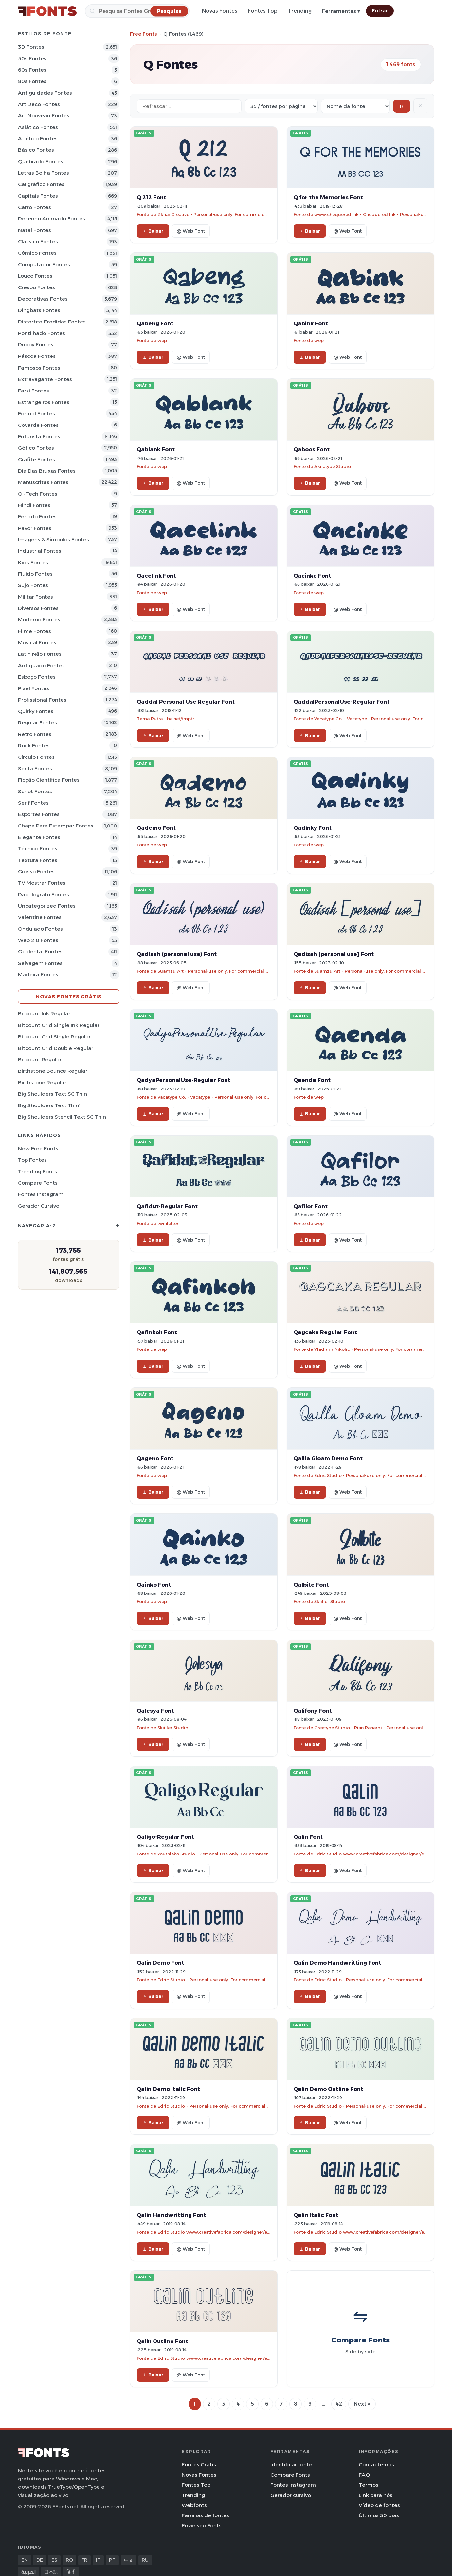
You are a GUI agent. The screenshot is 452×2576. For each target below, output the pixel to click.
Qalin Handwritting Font (171, 2215)
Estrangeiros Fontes (43, 402)
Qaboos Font (312, 449)
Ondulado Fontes (40, 929)
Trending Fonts (37, 1171)
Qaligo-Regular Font (165, 1837)
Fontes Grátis (199, 2465)
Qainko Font (154, 1584)
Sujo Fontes (33, 585)
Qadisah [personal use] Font (334, 954)
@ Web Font (191, 231)
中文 (128, 2560)
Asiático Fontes (38, 127)
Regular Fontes (37, 723)
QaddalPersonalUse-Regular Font (341, 701)
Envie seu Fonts (202, 2525)
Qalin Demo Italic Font (168, 2089)
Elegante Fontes (39, 837)
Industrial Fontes (39, 551)
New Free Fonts (38, 1148)
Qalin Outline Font (162, 2341)
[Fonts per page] (281, 106)
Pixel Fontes (33, 688)
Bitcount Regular (40, 1059)
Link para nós (375, 2495)
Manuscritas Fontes (43, 482)
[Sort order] (355, 106)
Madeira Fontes (38, 974)
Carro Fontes (34, 207)
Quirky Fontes (35, 711)
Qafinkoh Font (157, 1332)
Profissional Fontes (42, 700)
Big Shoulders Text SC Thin (52, 1094)
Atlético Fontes (38, 138)
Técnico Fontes (37, 848)
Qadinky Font (313, 828)
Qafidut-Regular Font (167, 1206)
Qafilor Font (311, 1206)
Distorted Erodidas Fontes (52, 322)
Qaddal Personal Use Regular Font (186, 701)
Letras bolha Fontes (43, 173)
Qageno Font (155, 1458)
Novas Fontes (219, 11)
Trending (300, 11)
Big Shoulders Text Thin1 (49, 1105)
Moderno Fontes (39, 620)
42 (338, 2404)
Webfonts (194, 2505)
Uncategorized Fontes (47, 906)
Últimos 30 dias (379, 2515)
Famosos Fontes (39, 368)
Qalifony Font (313, 1710)
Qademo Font (156, 828)
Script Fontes (35, 791)
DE (39, 2560)
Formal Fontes (36, 413)
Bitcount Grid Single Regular (54, 1037)
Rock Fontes (34, 745)
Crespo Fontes (36, 287)
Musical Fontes (37, 642)
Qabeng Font (155, 323)
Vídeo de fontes (379, 2505)
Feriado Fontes (37, 516)
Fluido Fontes (35, 574)
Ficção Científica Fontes (49, 780)
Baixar (153, 231)
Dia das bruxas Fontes (47, 471)
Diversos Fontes (38, 608)
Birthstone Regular (42, 1082)
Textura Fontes (37, 860)
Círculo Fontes (36, 757)
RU (145, 2560)
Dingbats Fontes (39, 310)
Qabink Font (311, 323)
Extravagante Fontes (45, 379)
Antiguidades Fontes (45, 93)
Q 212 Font (151, 197)
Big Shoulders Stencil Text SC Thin (62, 1117)
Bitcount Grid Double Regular (55, 1048)
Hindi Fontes (34, 505)
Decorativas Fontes (43, 299)
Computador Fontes (44, 264)
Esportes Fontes (39, 814)
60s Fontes (32, 70)
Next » (362, 2404)
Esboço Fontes (37, 677)
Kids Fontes (33, 562)
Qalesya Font (155, 1710)
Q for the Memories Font (328, 197)
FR (84, 2560)
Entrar (380, 11)
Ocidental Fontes (40, 952)
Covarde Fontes (38, 425)
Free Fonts (143, 34)
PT (112, 2560)
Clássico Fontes (38, 241)
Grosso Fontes (36, 871)
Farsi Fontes (33, 391)
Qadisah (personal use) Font (177, 954)
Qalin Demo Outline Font (328, 2089)
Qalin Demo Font (160, 1962)
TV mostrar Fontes (41, 883)
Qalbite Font (311, 1584)
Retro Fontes (34, 734)
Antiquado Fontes (41, 665)
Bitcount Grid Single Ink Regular (58, 1025)
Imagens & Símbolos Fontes (53, 539)
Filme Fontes (34, 631)
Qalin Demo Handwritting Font (337, 1962)
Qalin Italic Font (316, 2215)
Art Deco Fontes (39, 104)
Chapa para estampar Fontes (55, 826)
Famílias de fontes (205, 2515)
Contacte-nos (376, 2465)
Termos (368, 2485)
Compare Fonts (38, 1183)
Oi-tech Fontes (37, 494)
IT (98, 2560)
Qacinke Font (312, 575)
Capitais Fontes (38, 196)
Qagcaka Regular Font (325, 1332)
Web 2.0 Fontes (38, 940)
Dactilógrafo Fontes (43, 894)
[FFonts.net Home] (47, 11)
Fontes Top (263, 11)
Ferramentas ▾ (341, 11)
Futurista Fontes (39, 436)
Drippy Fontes (35, 344)
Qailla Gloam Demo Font (328, 1458)
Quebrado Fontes (40, 161)
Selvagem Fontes (40, 963)
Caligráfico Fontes (41, 184)
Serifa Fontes (35, 768)
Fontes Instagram (40, 1194)
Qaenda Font (312, 1080)
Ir (402, 106)
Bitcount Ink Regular (44, 1013)
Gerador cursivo (38, 1206)
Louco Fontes (35, 276)
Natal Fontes (34, 230)
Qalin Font (308, 1837)
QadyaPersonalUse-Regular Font (183, 1080)
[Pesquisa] (137, 11)
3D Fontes (31, 47)
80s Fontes (32, 81)
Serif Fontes (33, 803)
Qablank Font (156, 449)
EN (24, 2560)
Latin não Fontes (40, 654)
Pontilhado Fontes (41, 333)
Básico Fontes (36, 150)
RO (69, 2560)
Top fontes (32, 1160)
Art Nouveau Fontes (43, 116)
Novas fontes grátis (68, 996)
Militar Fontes (35, 597)
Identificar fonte (291, 2465)
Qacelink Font (156, 575)
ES (54, 2560)
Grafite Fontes (36, 459)
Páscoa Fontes (37, 356)
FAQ (364, 2475)
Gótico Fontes (36, 448)
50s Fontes (32, 58)
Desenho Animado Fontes (51, 219)
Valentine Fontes (40, 917)
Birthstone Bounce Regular (52, 1071)
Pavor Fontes (34, 528)
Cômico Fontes (37, 253)
